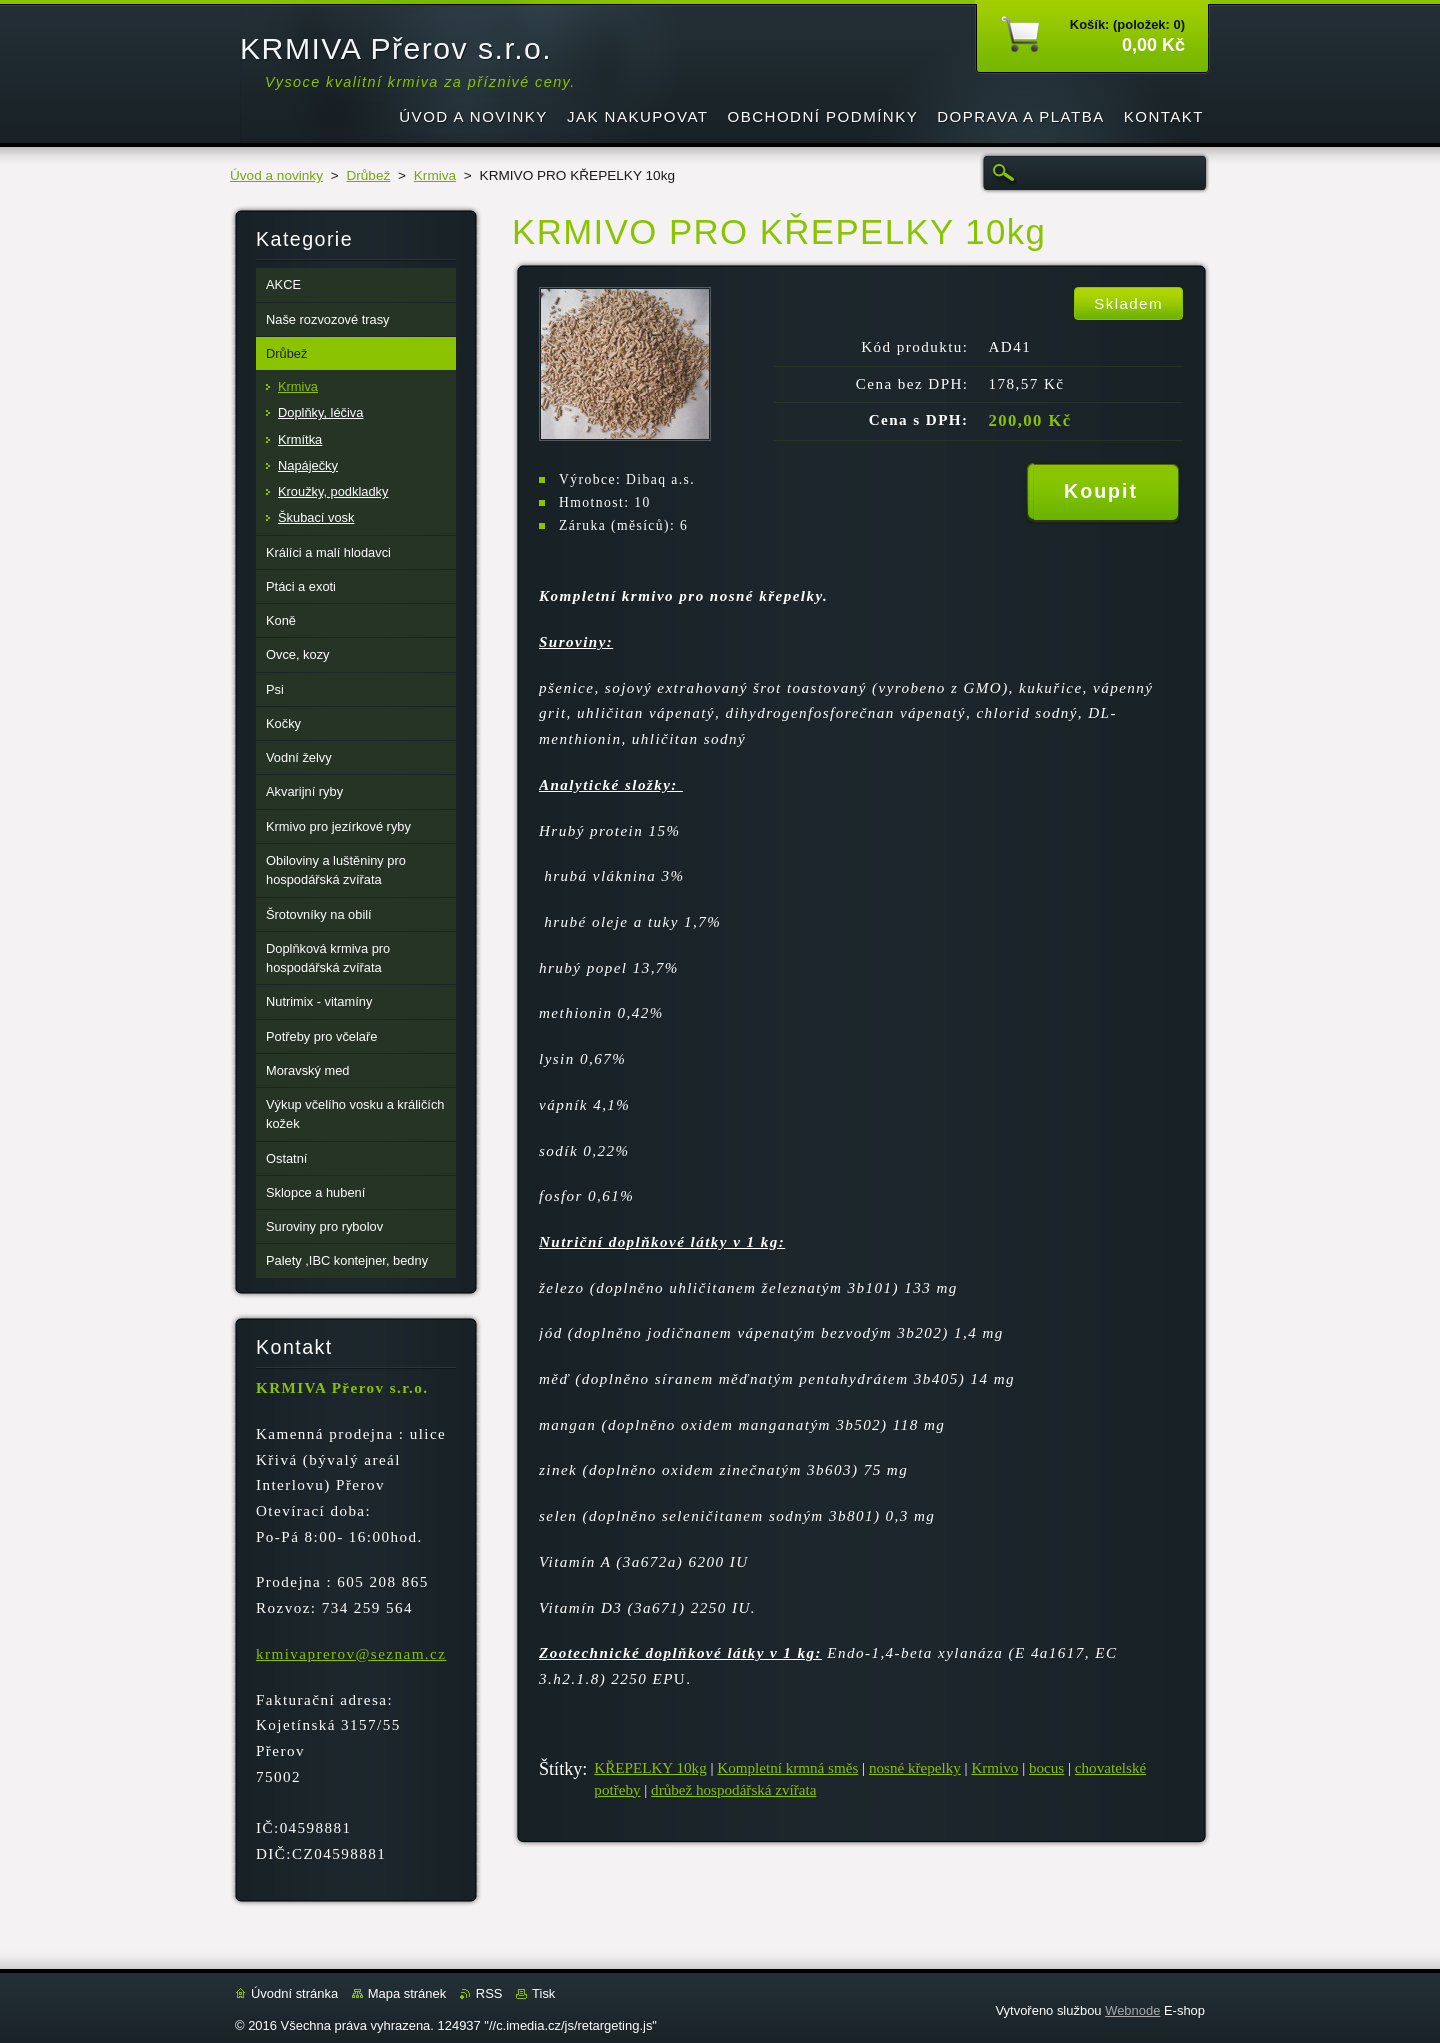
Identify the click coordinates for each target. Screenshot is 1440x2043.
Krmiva (435, 175)
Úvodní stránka (294, 1993)
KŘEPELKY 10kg (650, 1768)
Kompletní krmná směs (787, 1768)
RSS (489, 1993)
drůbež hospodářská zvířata (733, 1790)
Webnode (1132, 2010)
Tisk (543, 1993)
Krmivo (994, 1768)
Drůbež (368, 175)
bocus (1046, 1768)
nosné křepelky (915, 1768)
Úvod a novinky (276, 175)
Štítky (560, 1769)
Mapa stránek (407, 1993)
